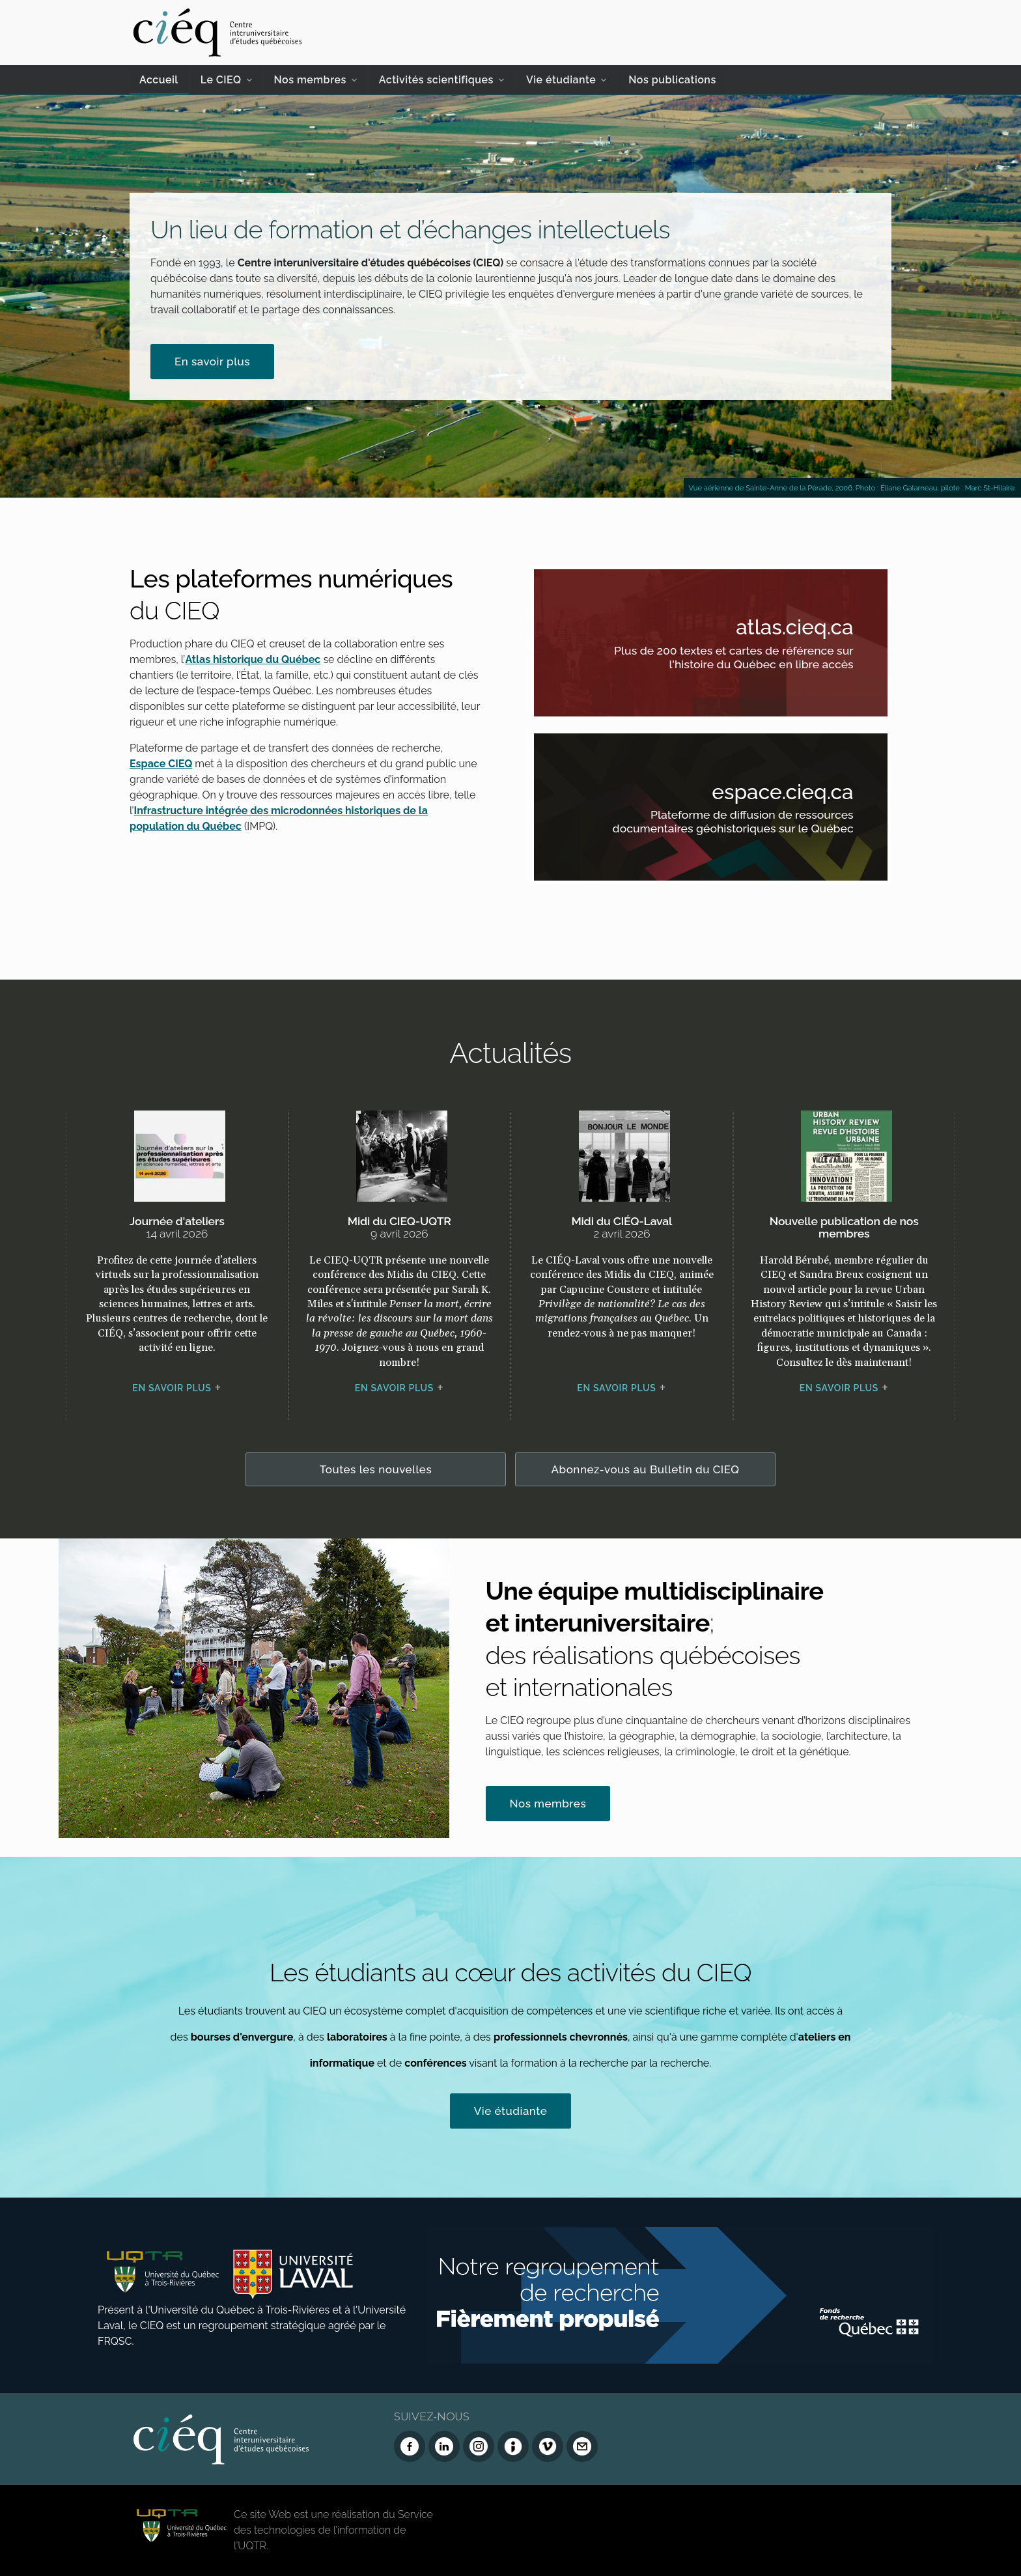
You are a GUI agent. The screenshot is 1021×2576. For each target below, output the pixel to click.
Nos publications (672, 80)
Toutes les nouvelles (376, 1469)
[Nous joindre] (582, 2446)
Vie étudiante (561, 80)
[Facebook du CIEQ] (409, 2446)
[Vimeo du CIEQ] (547, 2446)
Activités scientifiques (436, 80)
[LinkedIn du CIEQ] (444, 2446)
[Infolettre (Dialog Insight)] (513, 2446)
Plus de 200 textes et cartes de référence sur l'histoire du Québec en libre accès (728, 659)
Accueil (158, 80)
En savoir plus (212, 361)
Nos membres (310, 80)
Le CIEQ (221, 80)
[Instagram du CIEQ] (478, 2446)
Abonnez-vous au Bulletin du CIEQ (646, 1469)
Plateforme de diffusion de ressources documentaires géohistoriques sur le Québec (728, 824)
